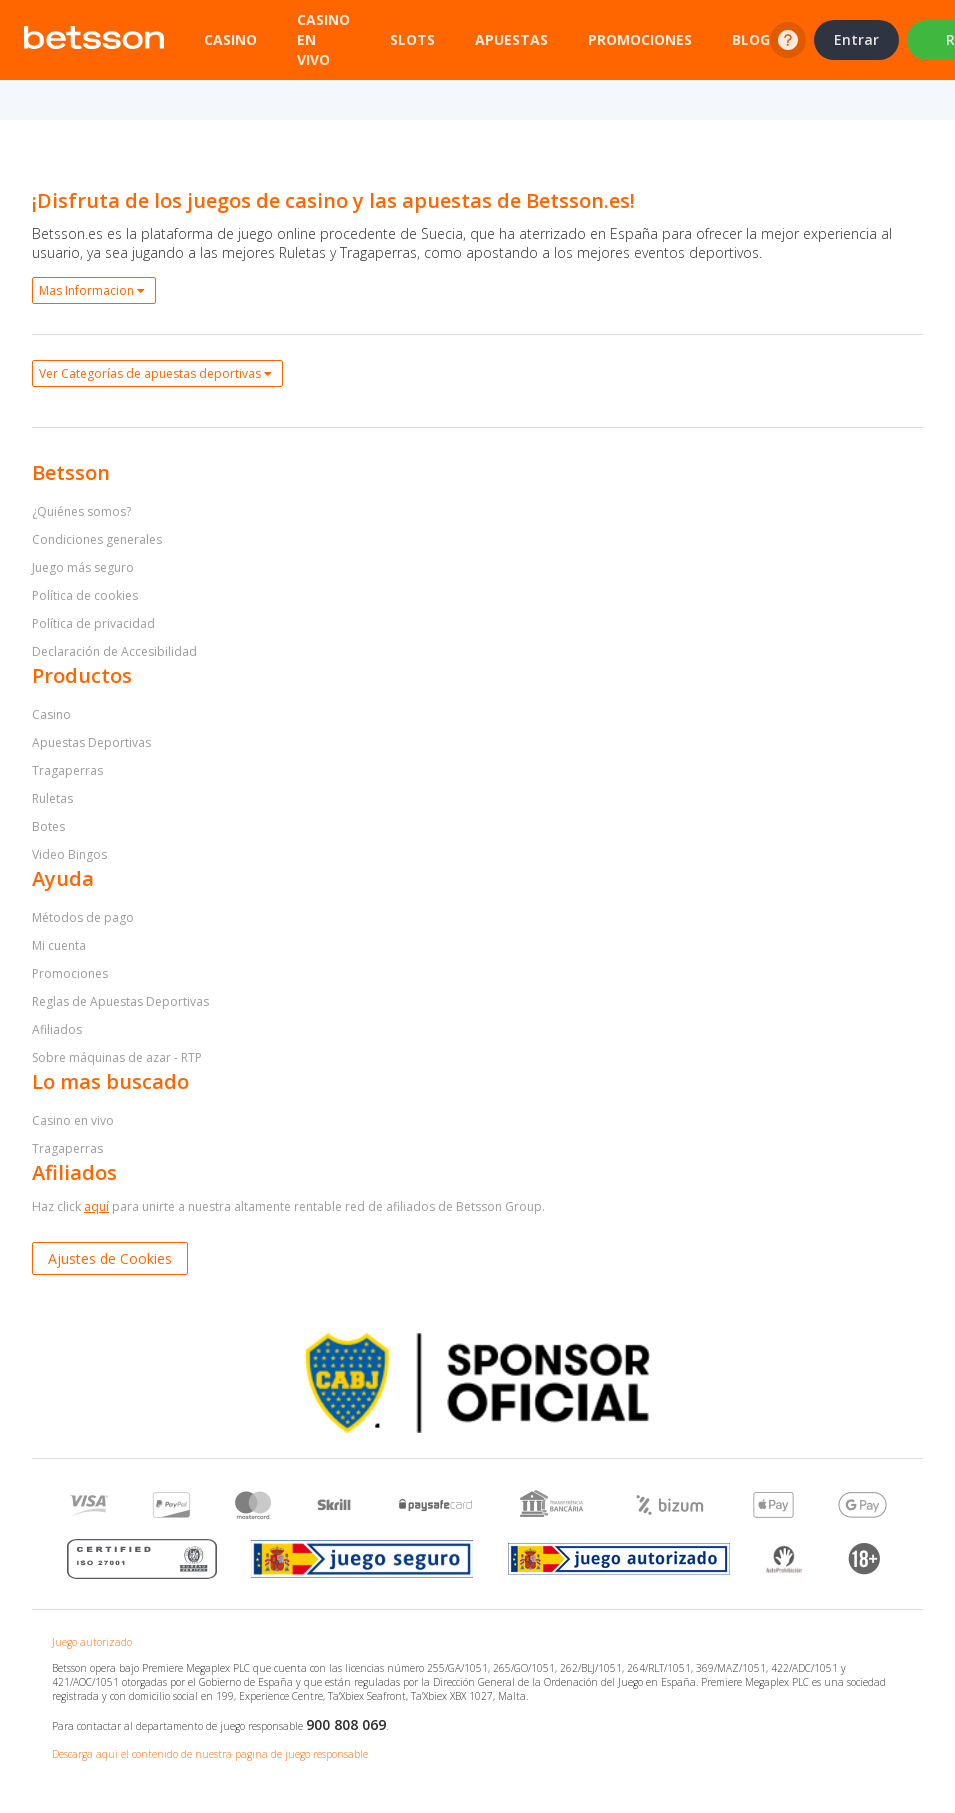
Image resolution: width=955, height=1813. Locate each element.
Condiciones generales (97, 539)
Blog (751, 39)
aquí (96, 1206)
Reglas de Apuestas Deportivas (120, 1001)
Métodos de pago (83, 917)
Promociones (640, 39)
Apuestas (511, 39)
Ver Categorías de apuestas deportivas (155, 373)
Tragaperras (67, 770)
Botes (48, 826)
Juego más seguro (83, 567)
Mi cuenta (59, 945)
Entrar (856, 39)
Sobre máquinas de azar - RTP (117, 1057)
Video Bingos (69, 854)
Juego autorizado (92, 1642)
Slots (412, 39)
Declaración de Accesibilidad (114, 651)
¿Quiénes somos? (81, 511)
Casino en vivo (73, 1120)
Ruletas (52, 798)
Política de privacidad (93, 623)
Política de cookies (85, 595)
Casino (230, 39)
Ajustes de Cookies (110, 1258)
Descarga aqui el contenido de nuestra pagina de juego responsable (210, 1754)
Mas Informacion (92, 290)
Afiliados (57, 1029)
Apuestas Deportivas (91, 742)
